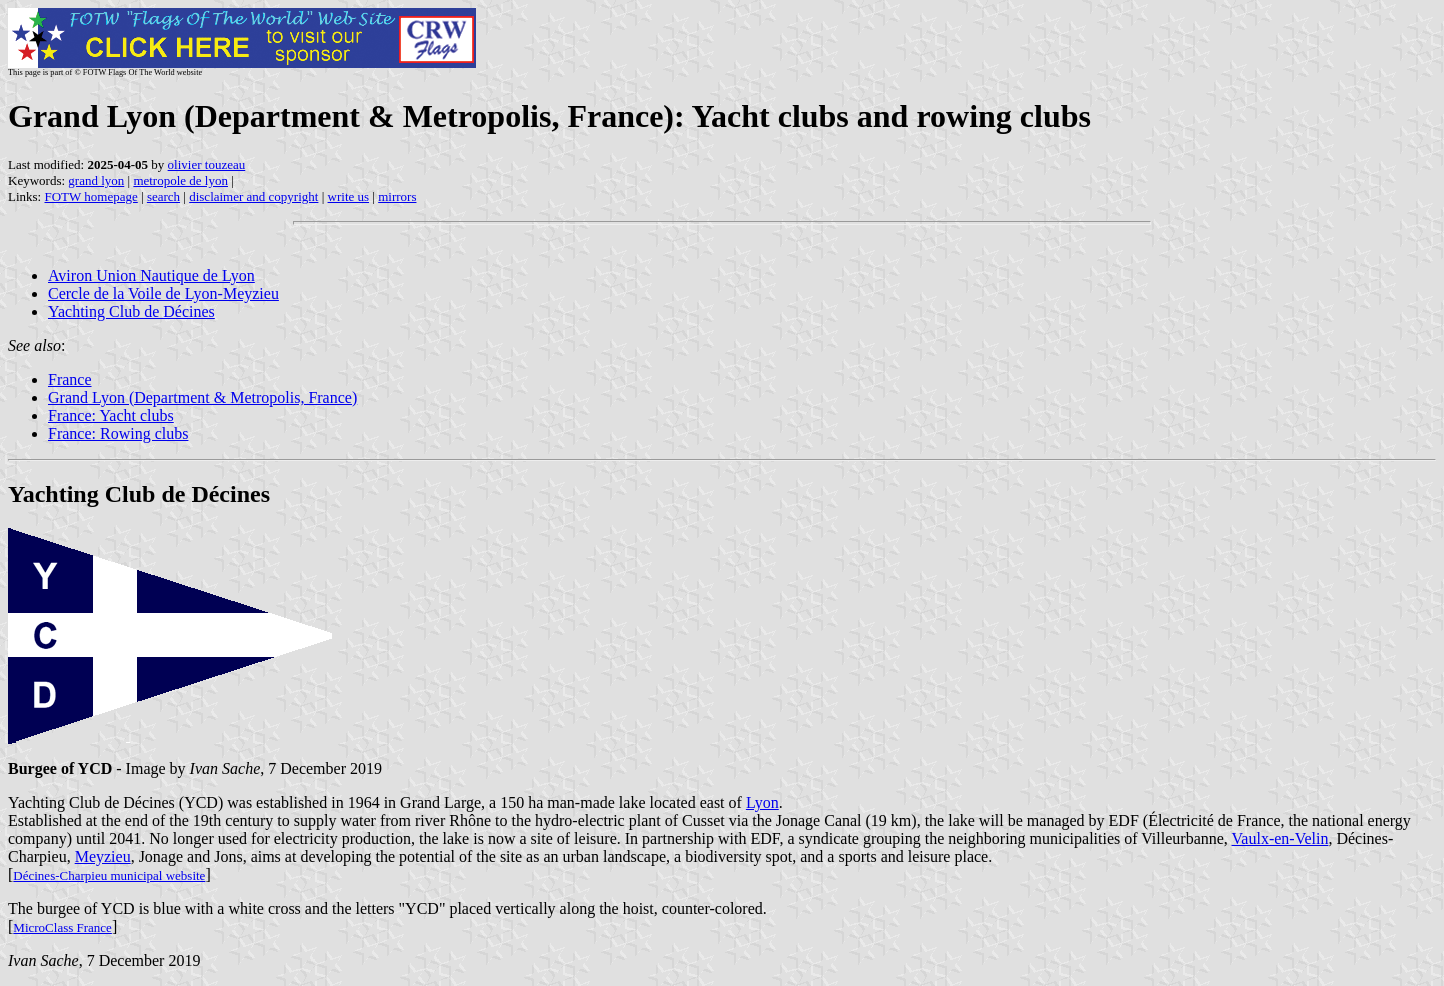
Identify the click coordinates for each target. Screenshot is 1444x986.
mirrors (397, 196)
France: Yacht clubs (111, 415)
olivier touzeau (207, 164)
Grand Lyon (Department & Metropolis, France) (202, 397)
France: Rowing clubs (118, 433)
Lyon (762, 802)
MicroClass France (62, 927)
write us (349, 196)
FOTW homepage (90, 196)
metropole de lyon (180, 180)
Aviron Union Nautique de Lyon (151, 275)
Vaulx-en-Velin (1280, 838)
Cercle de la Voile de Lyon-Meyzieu (163, 293)
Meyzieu (103, 856)
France (70, 379)
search (163, 196)
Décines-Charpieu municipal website (109, 875)
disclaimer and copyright (253, 196)
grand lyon (96, 180)
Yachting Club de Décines (131, 311)
